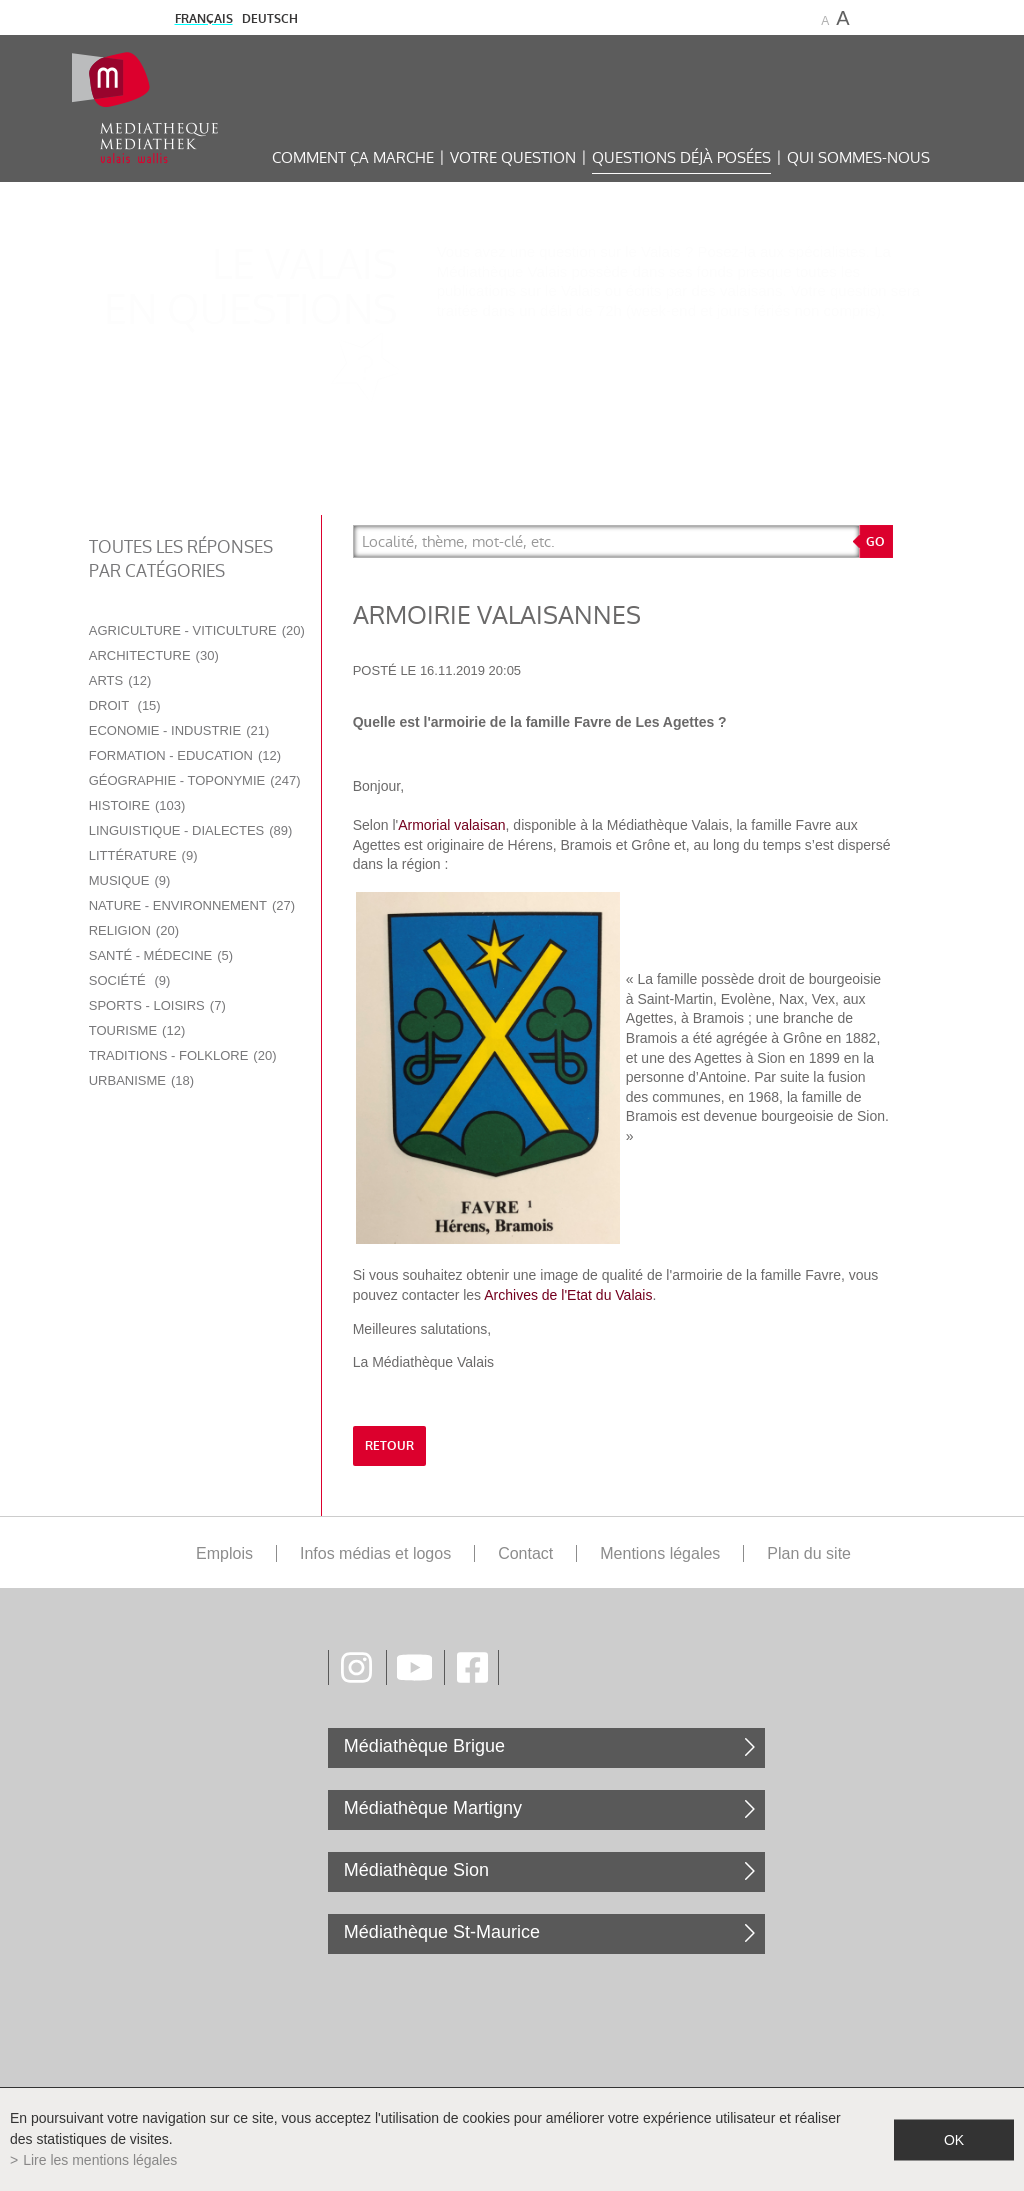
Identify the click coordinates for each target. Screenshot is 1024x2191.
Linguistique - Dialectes (191, 830)
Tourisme (137, 1030)
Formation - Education (185, 755)
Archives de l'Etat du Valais (568, 1295)
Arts (120, 680)
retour (389, 1446)
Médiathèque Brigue (424, 1746)
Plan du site (809, 1553)
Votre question (513, 157)
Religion (134, 930)
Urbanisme (141, 1080)
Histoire (137, 805)
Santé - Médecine (161, 955)
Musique (130, 880)
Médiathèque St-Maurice (442, 1932)
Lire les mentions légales (100, 2160)
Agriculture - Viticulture (197, 630)
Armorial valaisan (451, 825)
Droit (125, 705)
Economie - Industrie (179, 730)
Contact (525, 1553)
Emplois (224, 1553)
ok (954, 2139)
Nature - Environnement (192, 905)
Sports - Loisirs (157, 1005)
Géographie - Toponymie (195, 780)
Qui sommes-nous (858, 157)
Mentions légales (660, 1553)
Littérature (143, 855)
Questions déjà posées (681, 157)
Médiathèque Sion (416, 1870)
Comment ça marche (353, 157)
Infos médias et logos (375, 1553)
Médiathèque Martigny (433, 1808)
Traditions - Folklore (183, 1055)
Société (130, 980)
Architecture (154, 655)
